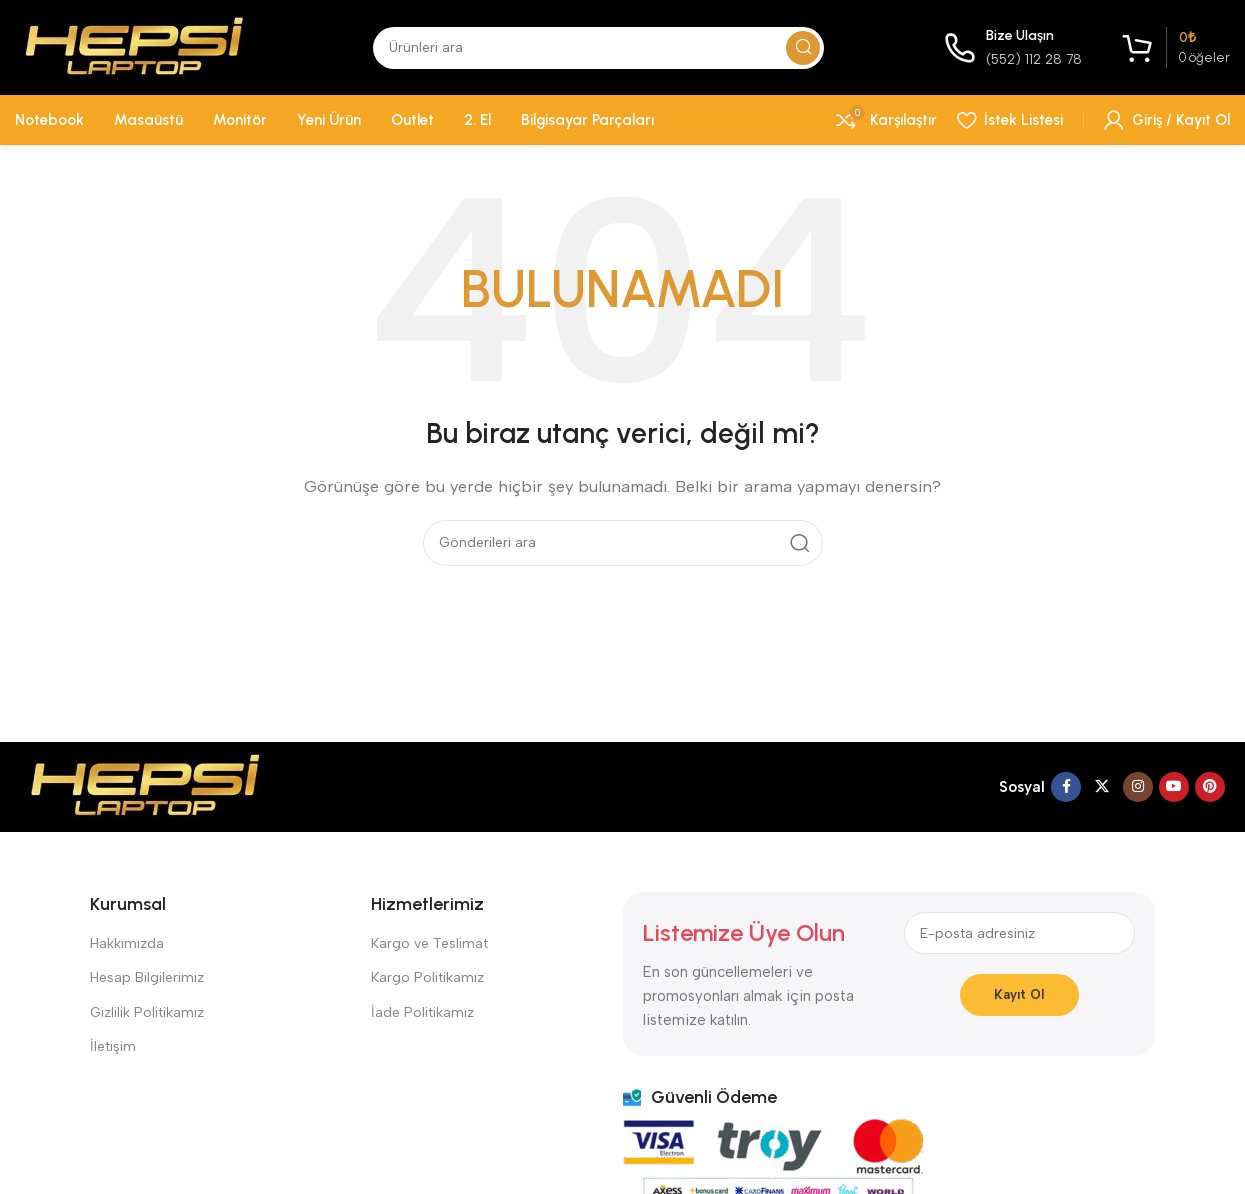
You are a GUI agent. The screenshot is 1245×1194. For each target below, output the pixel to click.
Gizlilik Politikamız (147, 1012)
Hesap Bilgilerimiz (147, 977)
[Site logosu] (134, 46)
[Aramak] (598, 48)
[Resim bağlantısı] (145, 785)
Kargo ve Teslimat (429, 943)
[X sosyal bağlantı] (1102, 787)
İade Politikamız (422, 1012)
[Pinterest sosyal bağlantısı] (1210, 787)
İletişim (113, 1046)
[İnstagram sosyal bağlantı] (1138, 787)
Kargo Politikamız (427, 977)
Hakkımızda (127, 943)
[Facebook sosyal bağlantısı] (1066, 787)
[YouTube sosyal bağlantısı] (1174, 787)
